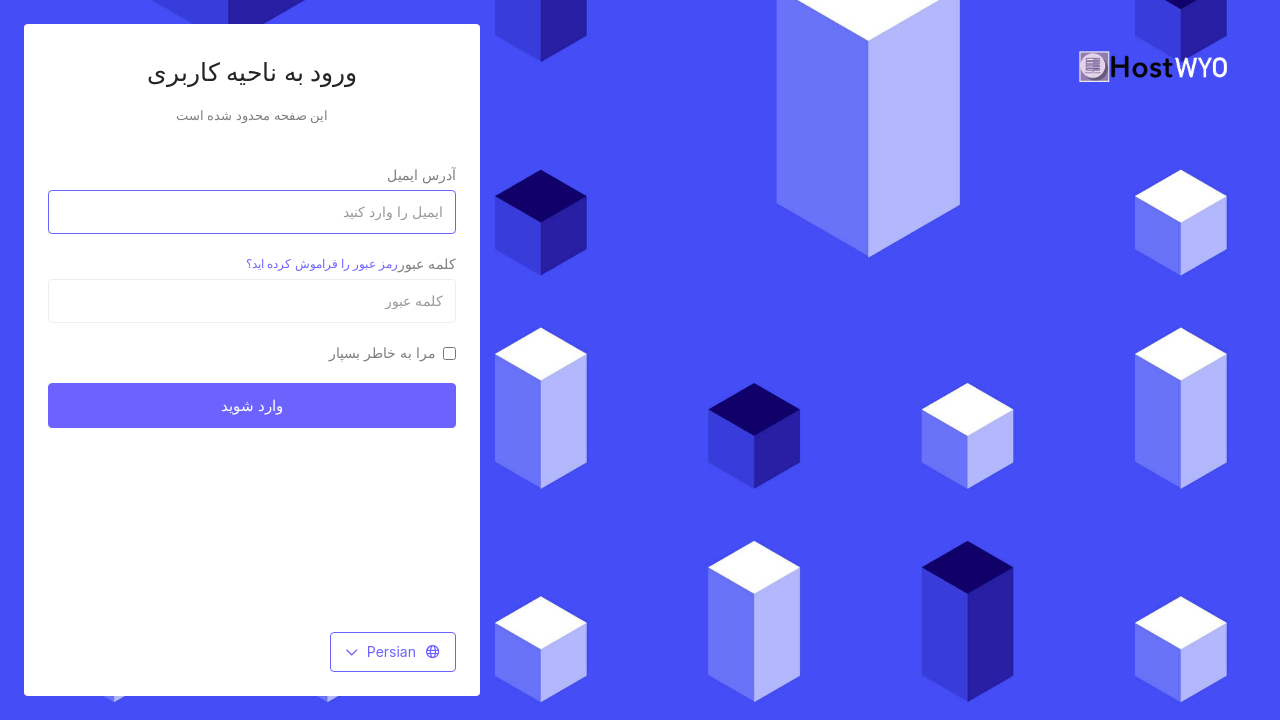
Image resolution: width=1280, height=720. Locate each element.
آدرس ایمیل (421, 174)
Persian (393, 651)
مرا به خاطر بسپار (392, 352)
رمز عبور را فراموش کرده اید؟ (322, 263)
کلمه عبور (351, 264)
